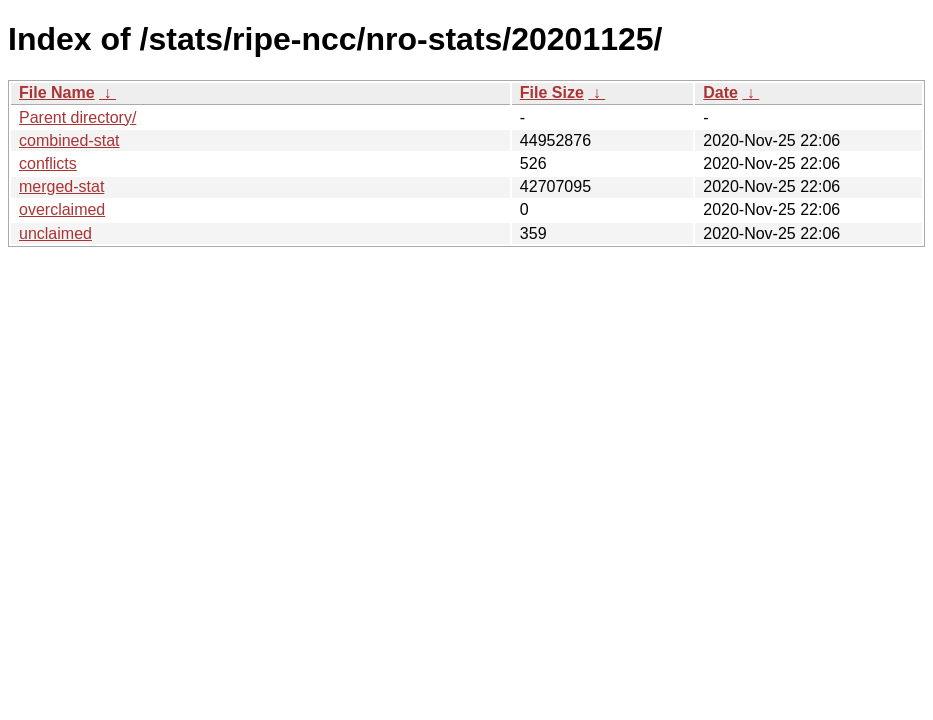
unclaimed (55, 233)
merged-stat (61, 186)
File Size (552, 92)
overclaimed (62, 209)
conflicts (48, 163)
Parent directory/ (77, 117)
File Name (57, 92)
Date (720, 92)
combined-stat (69, 140)
